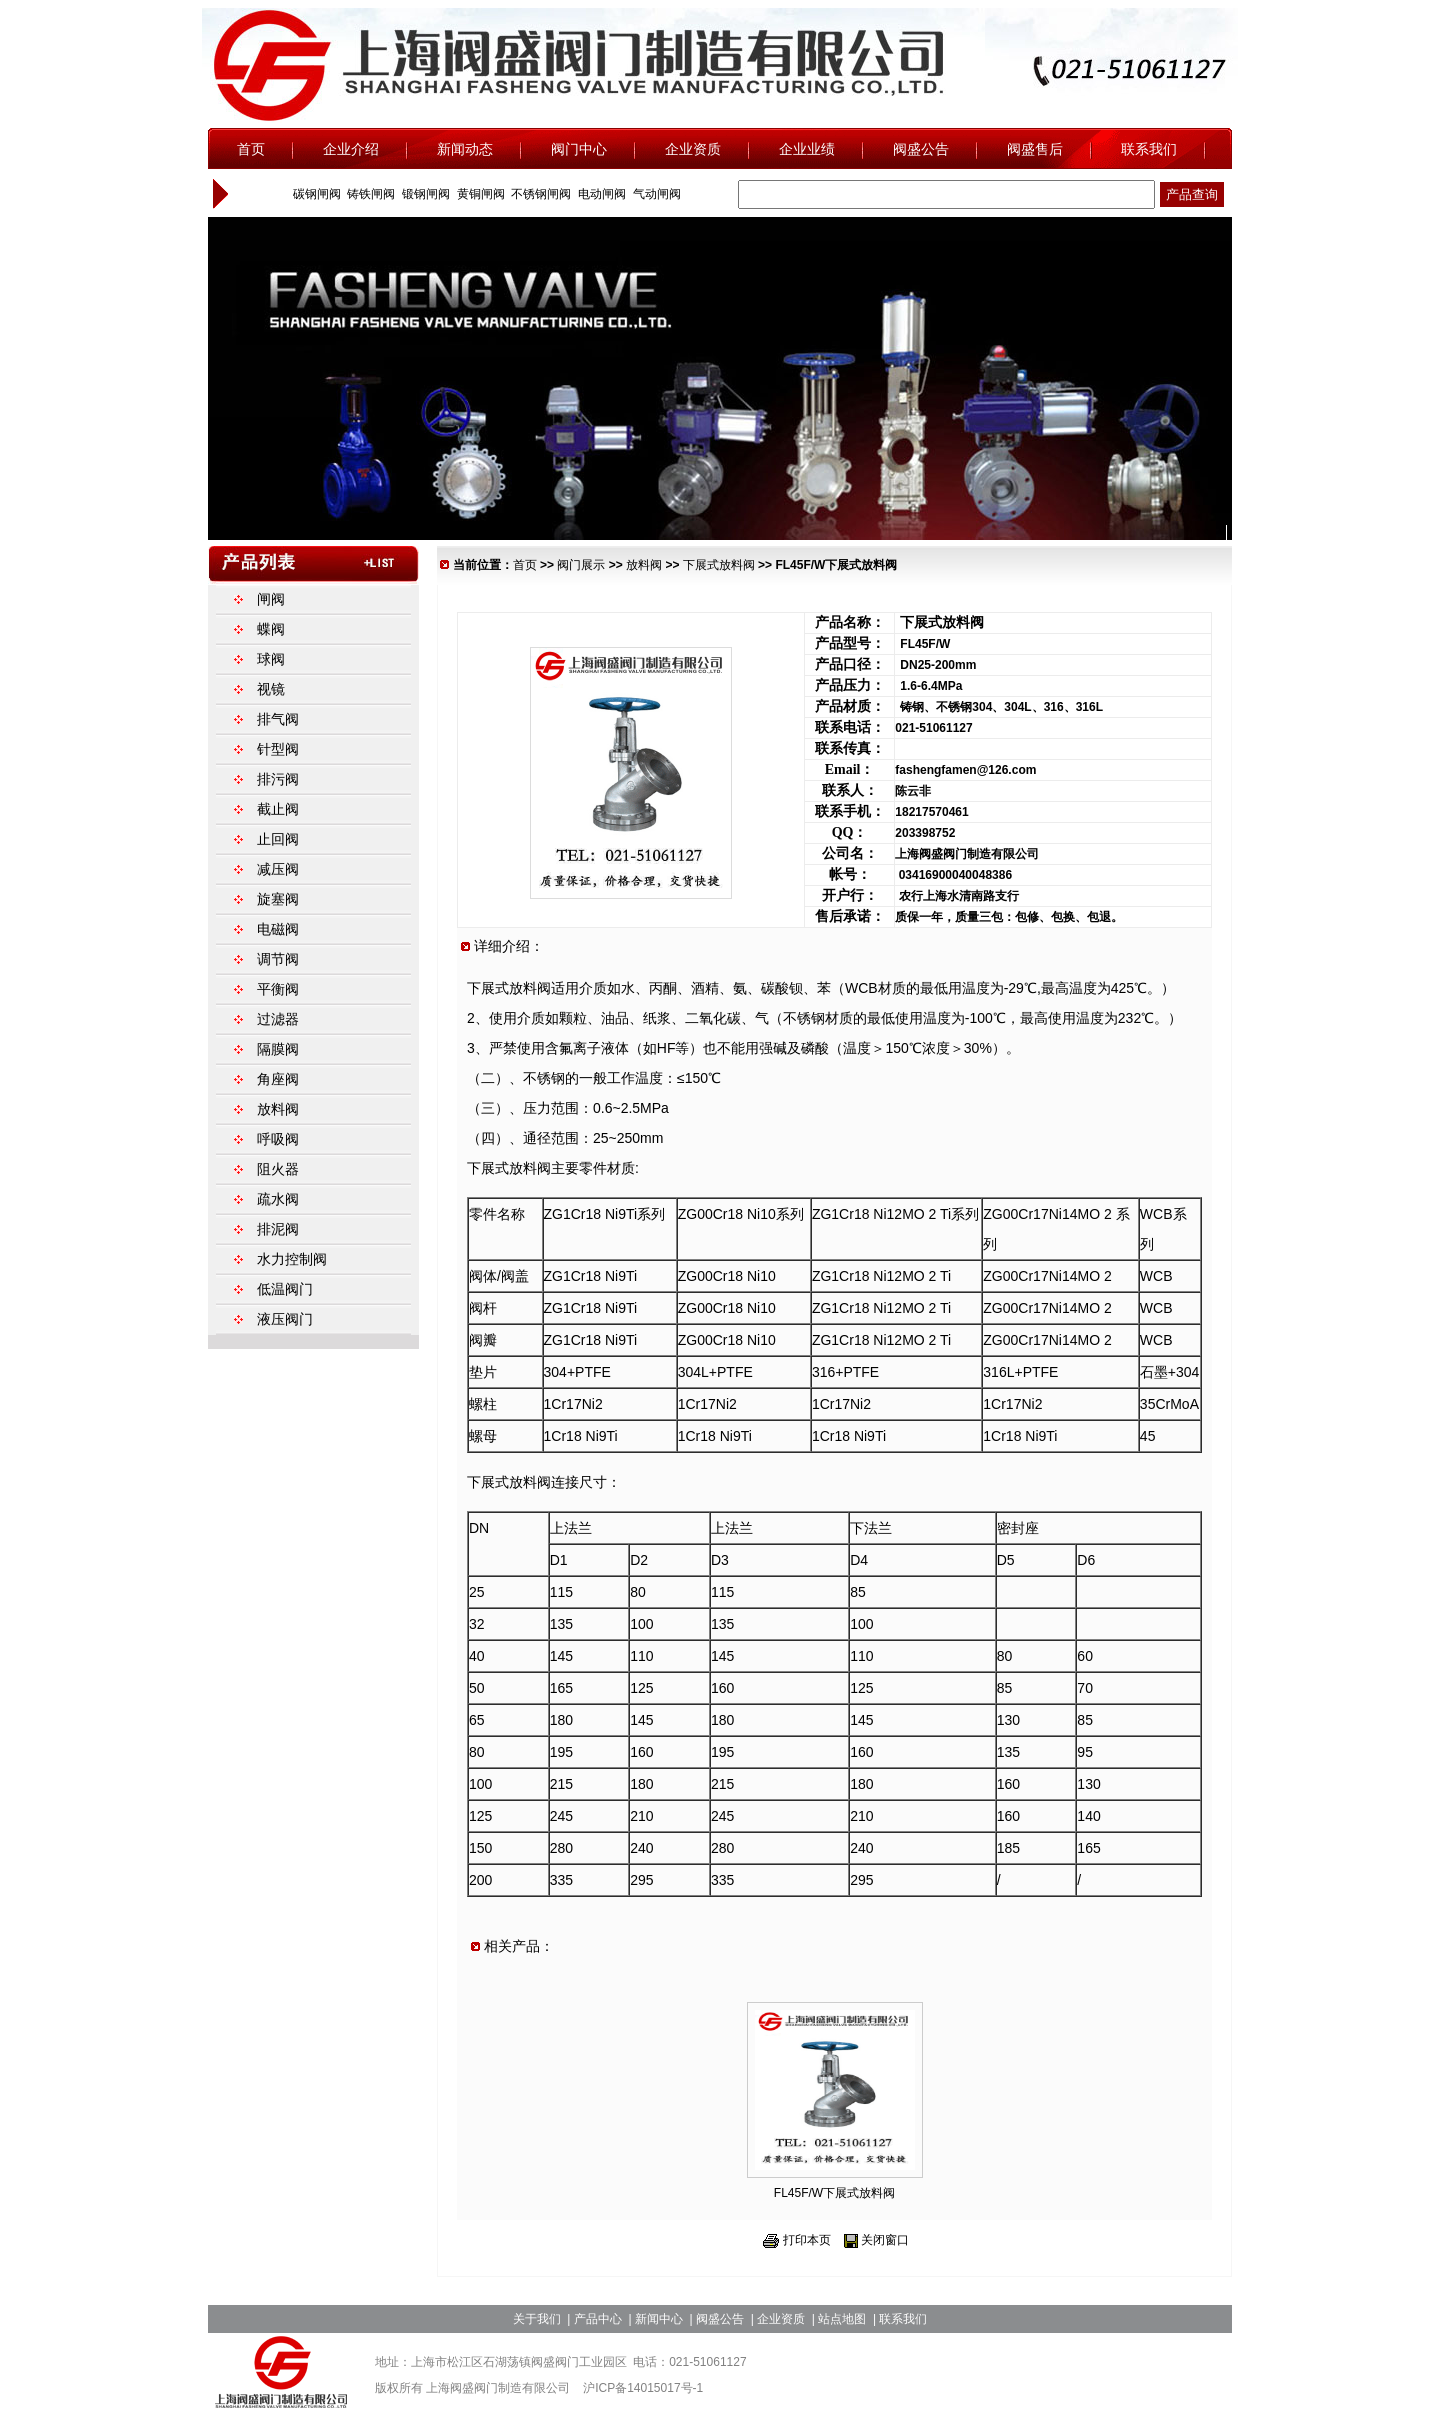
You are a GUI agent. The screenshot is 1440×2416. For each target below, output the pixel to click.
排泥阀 (278, 1229)
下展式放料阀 (719, 565)
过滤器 (278, 1019)
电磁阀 (278, 929)
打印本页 (807, 2240)
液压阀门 (285, 1319)
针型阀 (278, 749)
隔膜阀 (278, 1049)
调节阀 (278, 959)
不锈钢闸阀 (539, 194)
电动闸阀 (600, 194)
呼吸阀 (278, 1139)
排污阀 (278, 779)
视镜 (271, 689)
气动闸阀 (654, 194)
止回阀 (278, 839)
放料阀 (644, 565)
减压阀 (278, 869)
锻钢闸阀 (424, 194)
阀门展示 (581, 565)
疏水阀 (278, 1199)
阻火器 (278, 1169)
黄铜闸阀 (478, 194)
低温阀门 (285, 1289)
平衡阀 (278, 989)
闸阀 (271, 599)
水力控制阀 (292, 1259)
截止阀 (278, 809)
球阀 (271, 659)
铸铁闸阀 (369, 194)
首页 (525, 565)
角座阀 (278, 1079)
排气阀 (278, 719)
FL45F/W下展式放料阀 (834, 2193)
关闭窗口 (885, 2240)
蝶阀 (271, 629)
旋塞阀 (278, 899)
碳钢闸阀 (314, 194)
